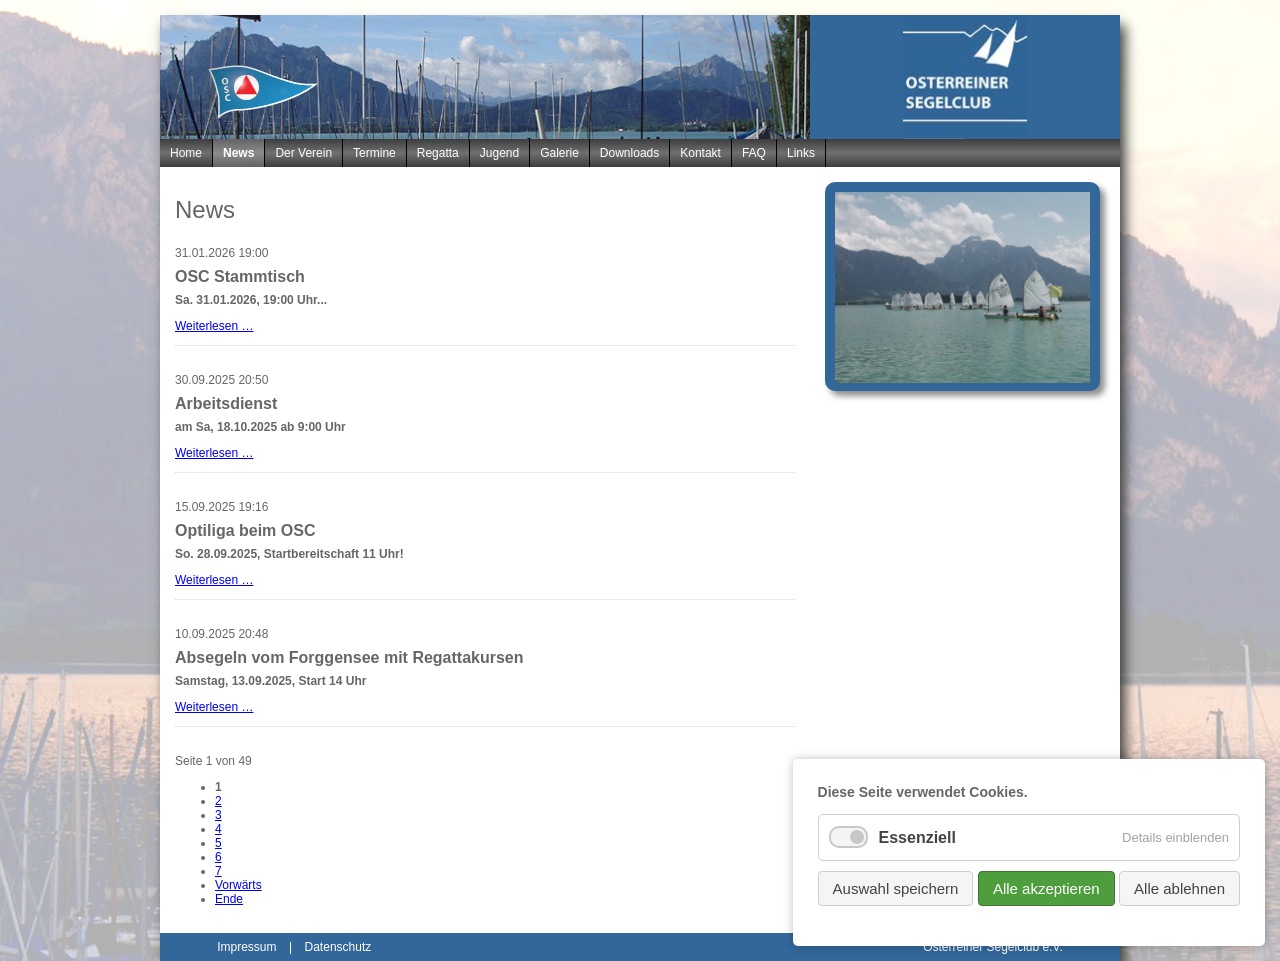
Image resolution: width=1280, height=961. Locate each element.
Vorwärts (238, 885)
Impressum (246, 947)
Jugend (499, 153)
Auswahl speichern (896, 888)
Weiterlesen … (214, 326)
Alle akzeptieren (1046, 888)
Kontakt (700, 153)
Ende (229, 899)
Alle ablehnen (1179, 888)
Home (186, 153)
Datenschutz (338, 947)
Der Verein (303, 153)
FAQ (754, 153)
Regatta (438, 153)
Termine (374, 153)
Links (801, 153)
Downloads (629, 153)
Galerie (559, 153)
